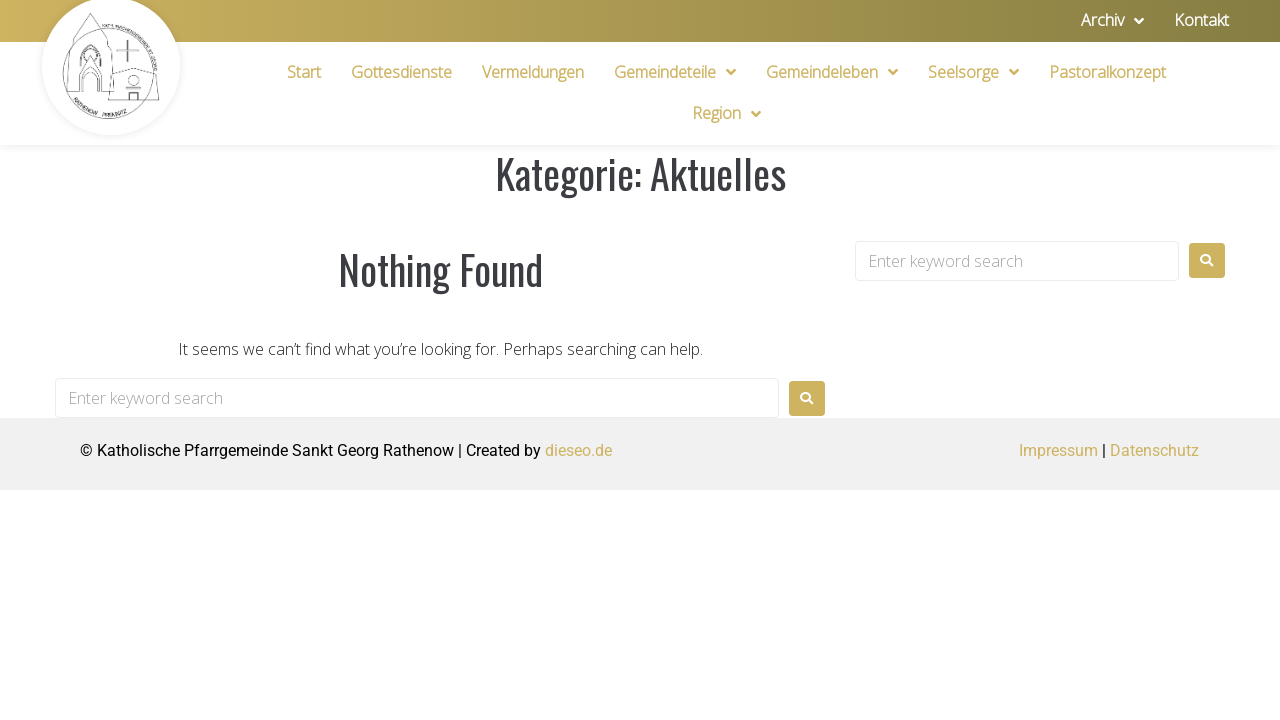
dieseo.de (578, 450)
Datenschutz (1154, 450)
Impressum (1058, 450)
